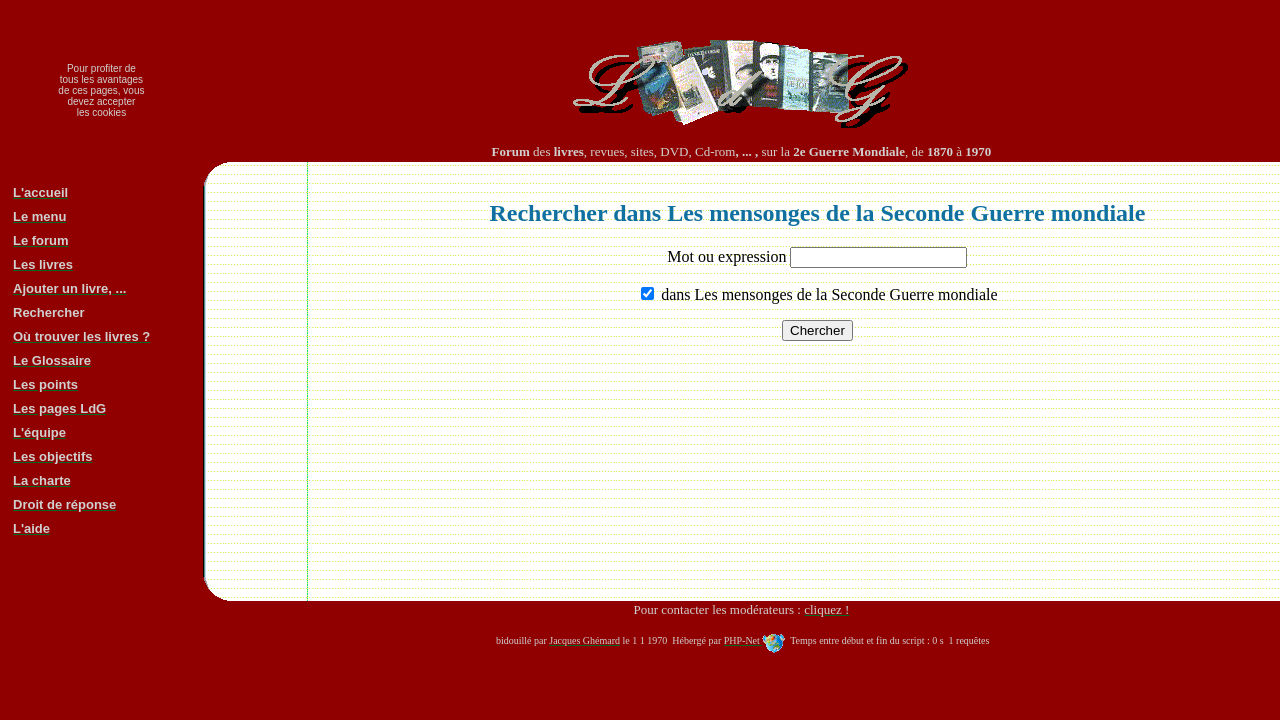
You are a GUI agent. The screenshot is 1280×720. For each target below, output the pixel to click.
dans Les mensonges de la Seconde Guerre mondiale (827, 294)
